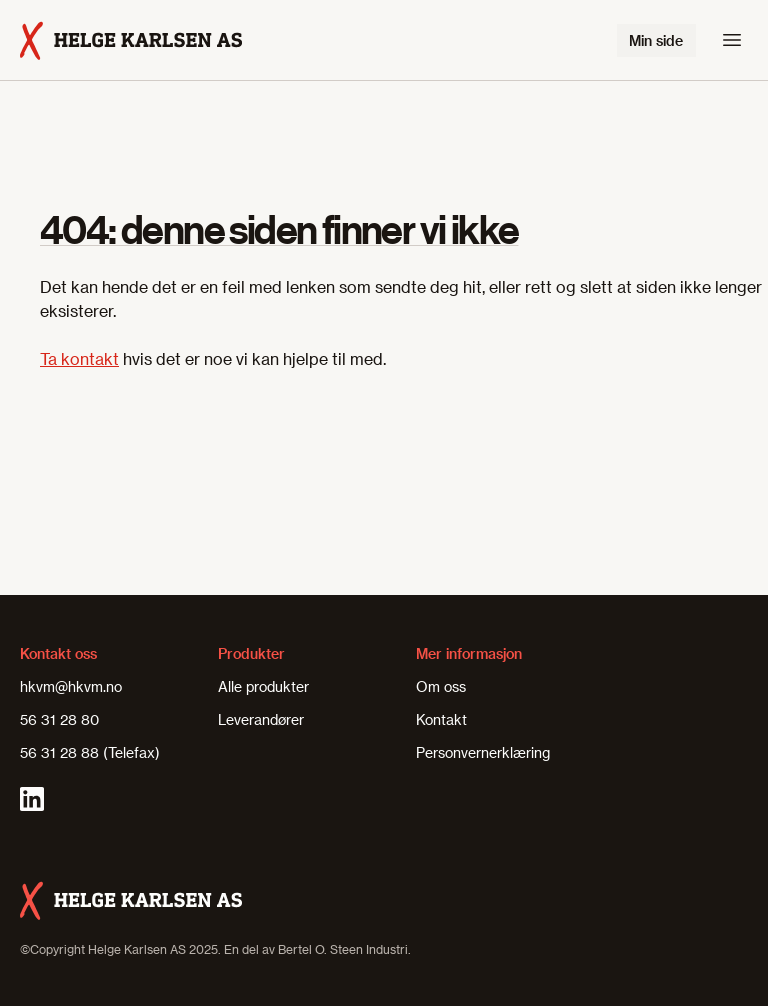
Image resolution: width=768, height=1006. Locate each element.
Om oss (441, 686)
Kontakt (441, 719)
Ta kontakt (79, 358)
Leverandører (261, 719)
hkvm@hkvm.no (71, 686)
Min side (656, 40)
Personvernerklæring (483, 752)
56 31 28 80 (59, 719)
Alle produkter (263, 686)
